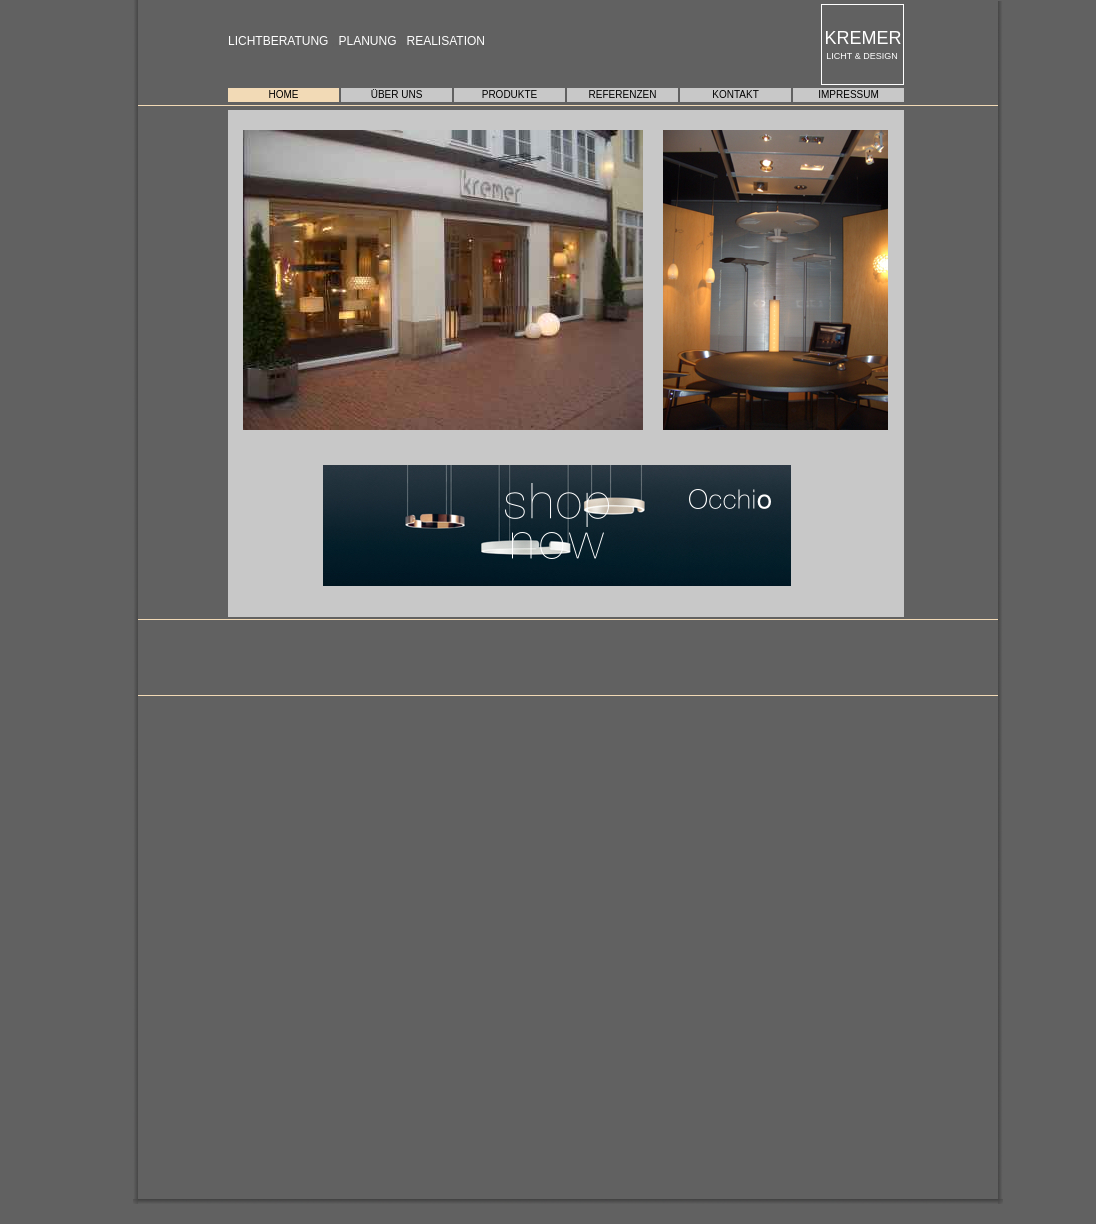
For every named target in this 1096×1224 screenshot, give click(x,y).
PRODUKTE (510, 94)
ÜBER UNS (397, 94)
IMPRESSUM (848, 94)
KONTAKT (735, 94)
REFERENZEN (623, 94)
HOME (284, 94)
